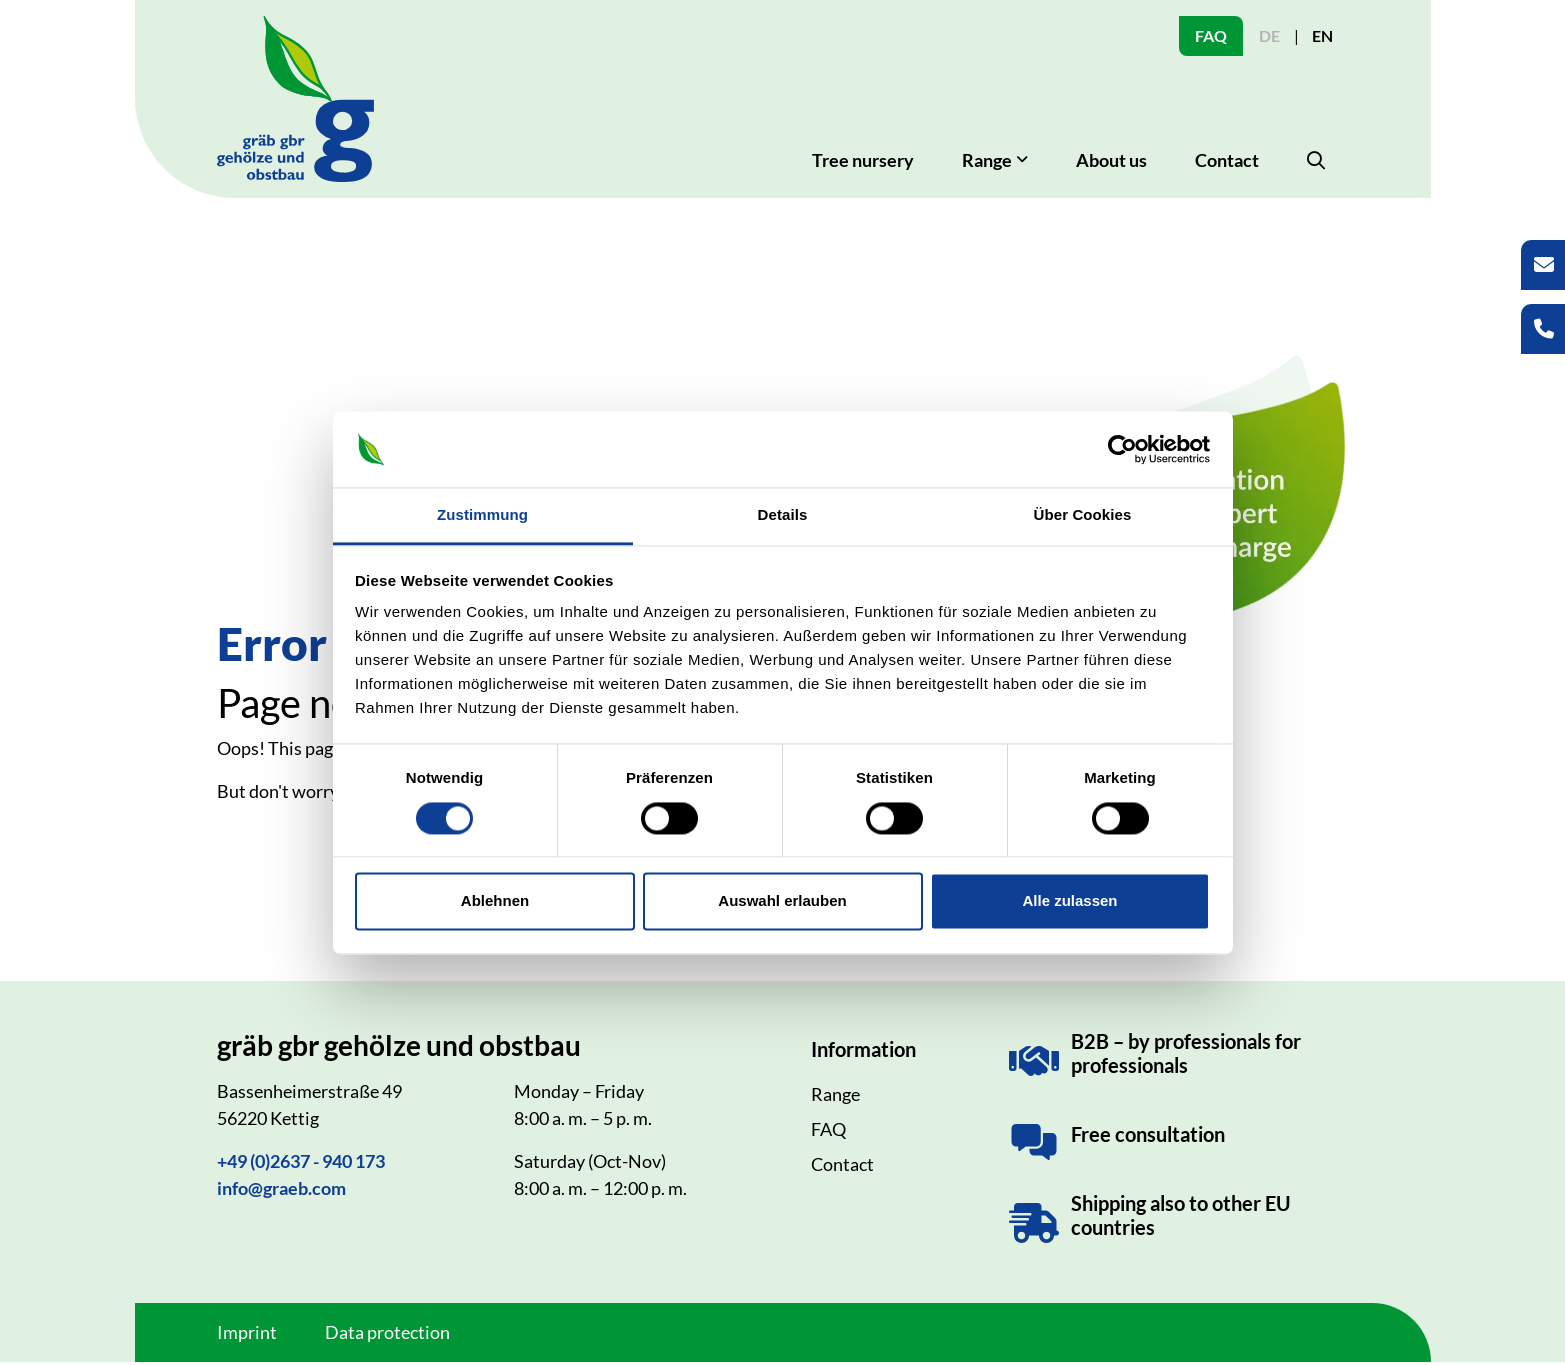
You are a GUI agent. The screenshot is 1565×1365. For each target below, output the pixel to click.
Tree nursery (863, 163)
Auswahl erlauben (782, 901)
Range (835, 1097)
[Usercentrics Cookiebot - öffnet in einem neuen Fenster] (1122, 449)
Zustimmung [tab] (482, 515)
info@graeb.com (281, 1191)
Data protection (387, 1335)
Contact (1227, 163)
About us (1111, 163)
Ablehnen (495, 901)
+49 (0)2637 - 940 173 (301, 1164)
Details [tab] (783, 515)
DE (1269, 35)
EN (1322, 35)
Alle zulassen (1069, 901)
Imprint (247, 1335)
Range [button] (987, 163)
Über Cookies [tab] (1083, 515)
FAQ (1211, 35)
